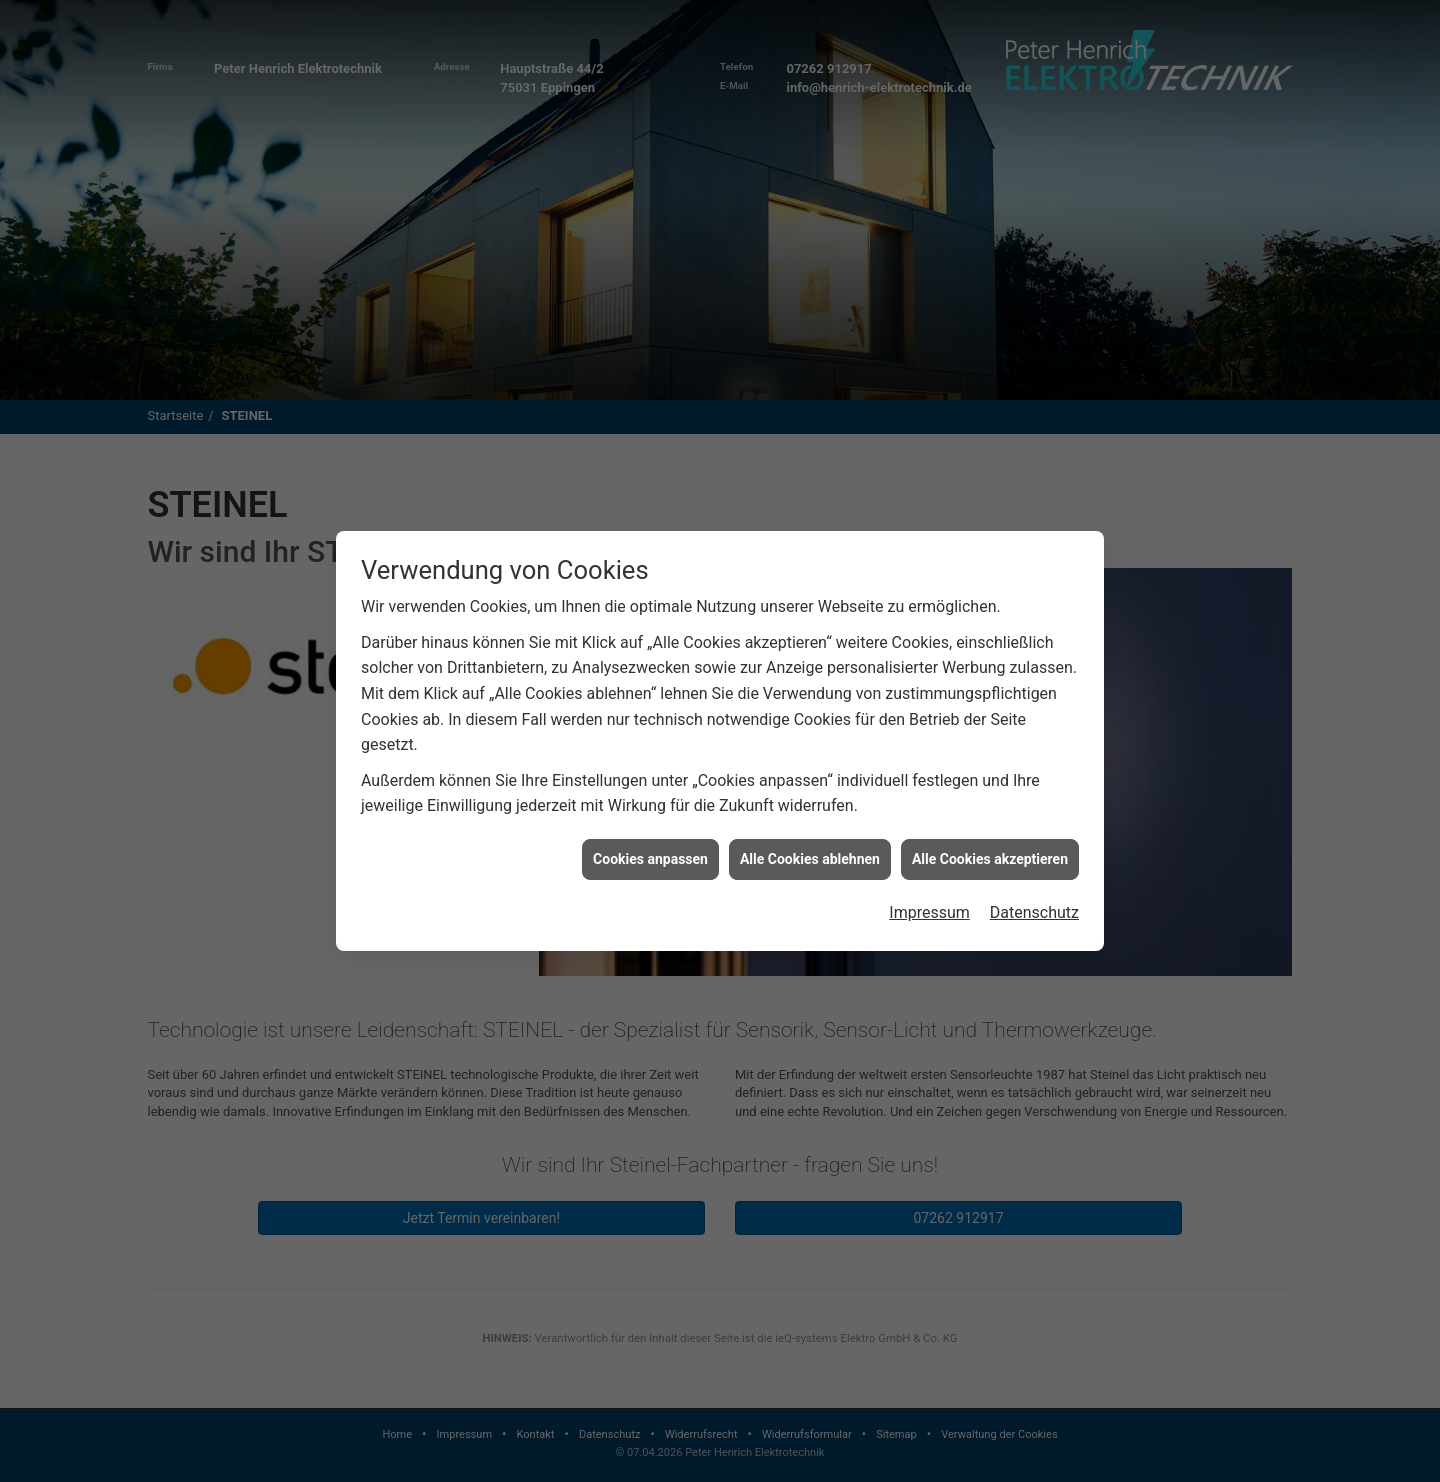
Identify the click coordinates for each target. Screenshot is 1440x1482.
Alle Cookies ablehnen (810, 838)
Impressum (929, 891)
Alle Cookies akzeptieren (990, 838)
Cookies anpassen (650, 838)
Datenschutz (1034, 891)
